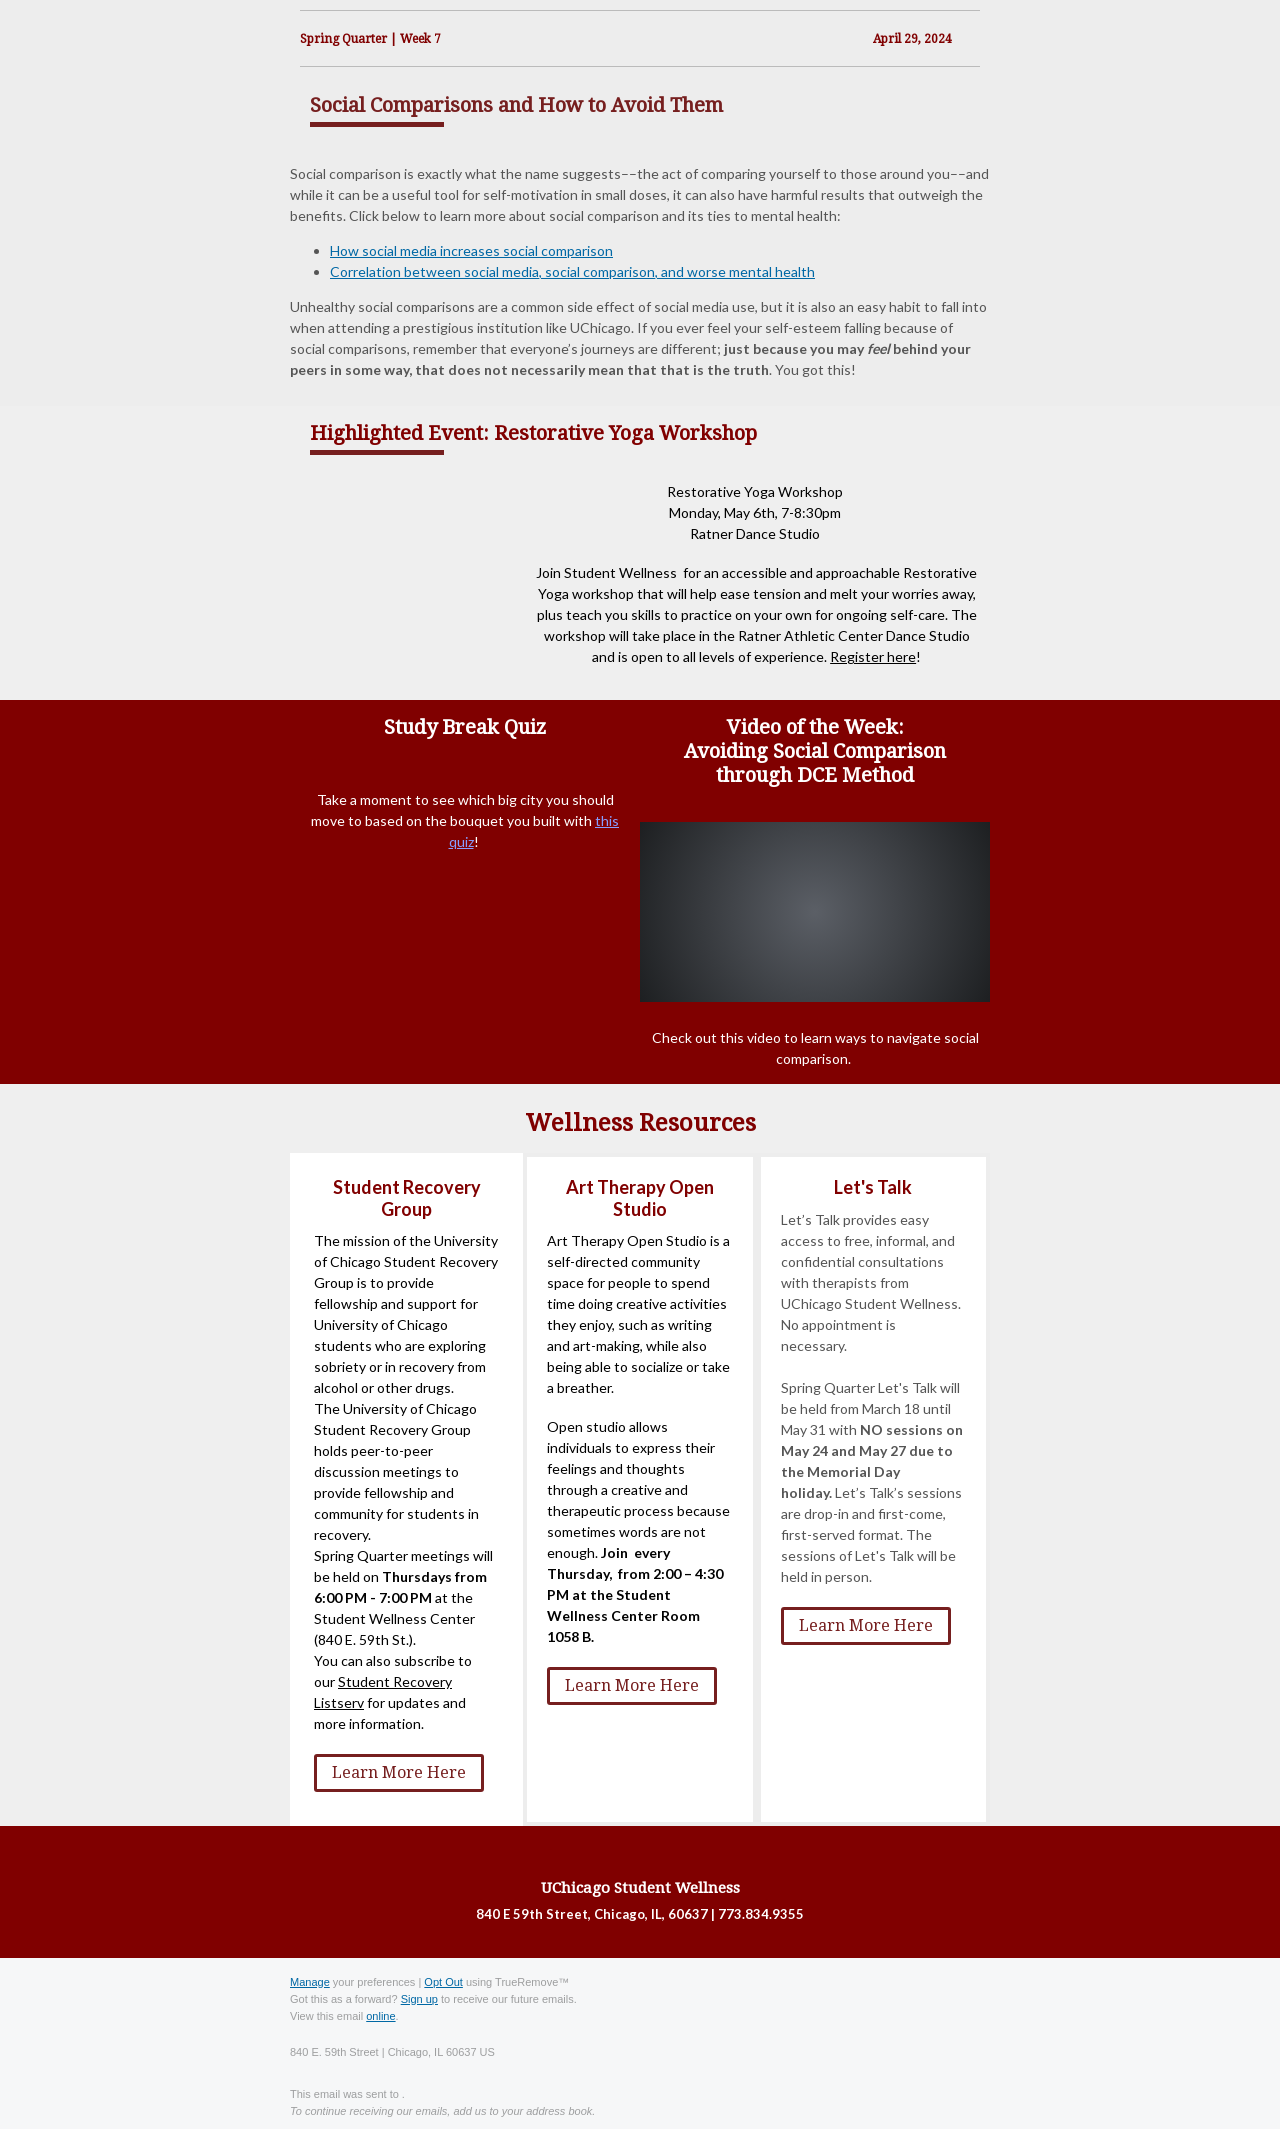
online (380, 2016)
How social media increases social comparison (471, 250)
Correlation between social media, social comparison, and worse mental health (572, 271)
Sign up (419, 1999)
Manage (310, 1982)
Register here (873, 656)
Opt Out (443, 1982)
